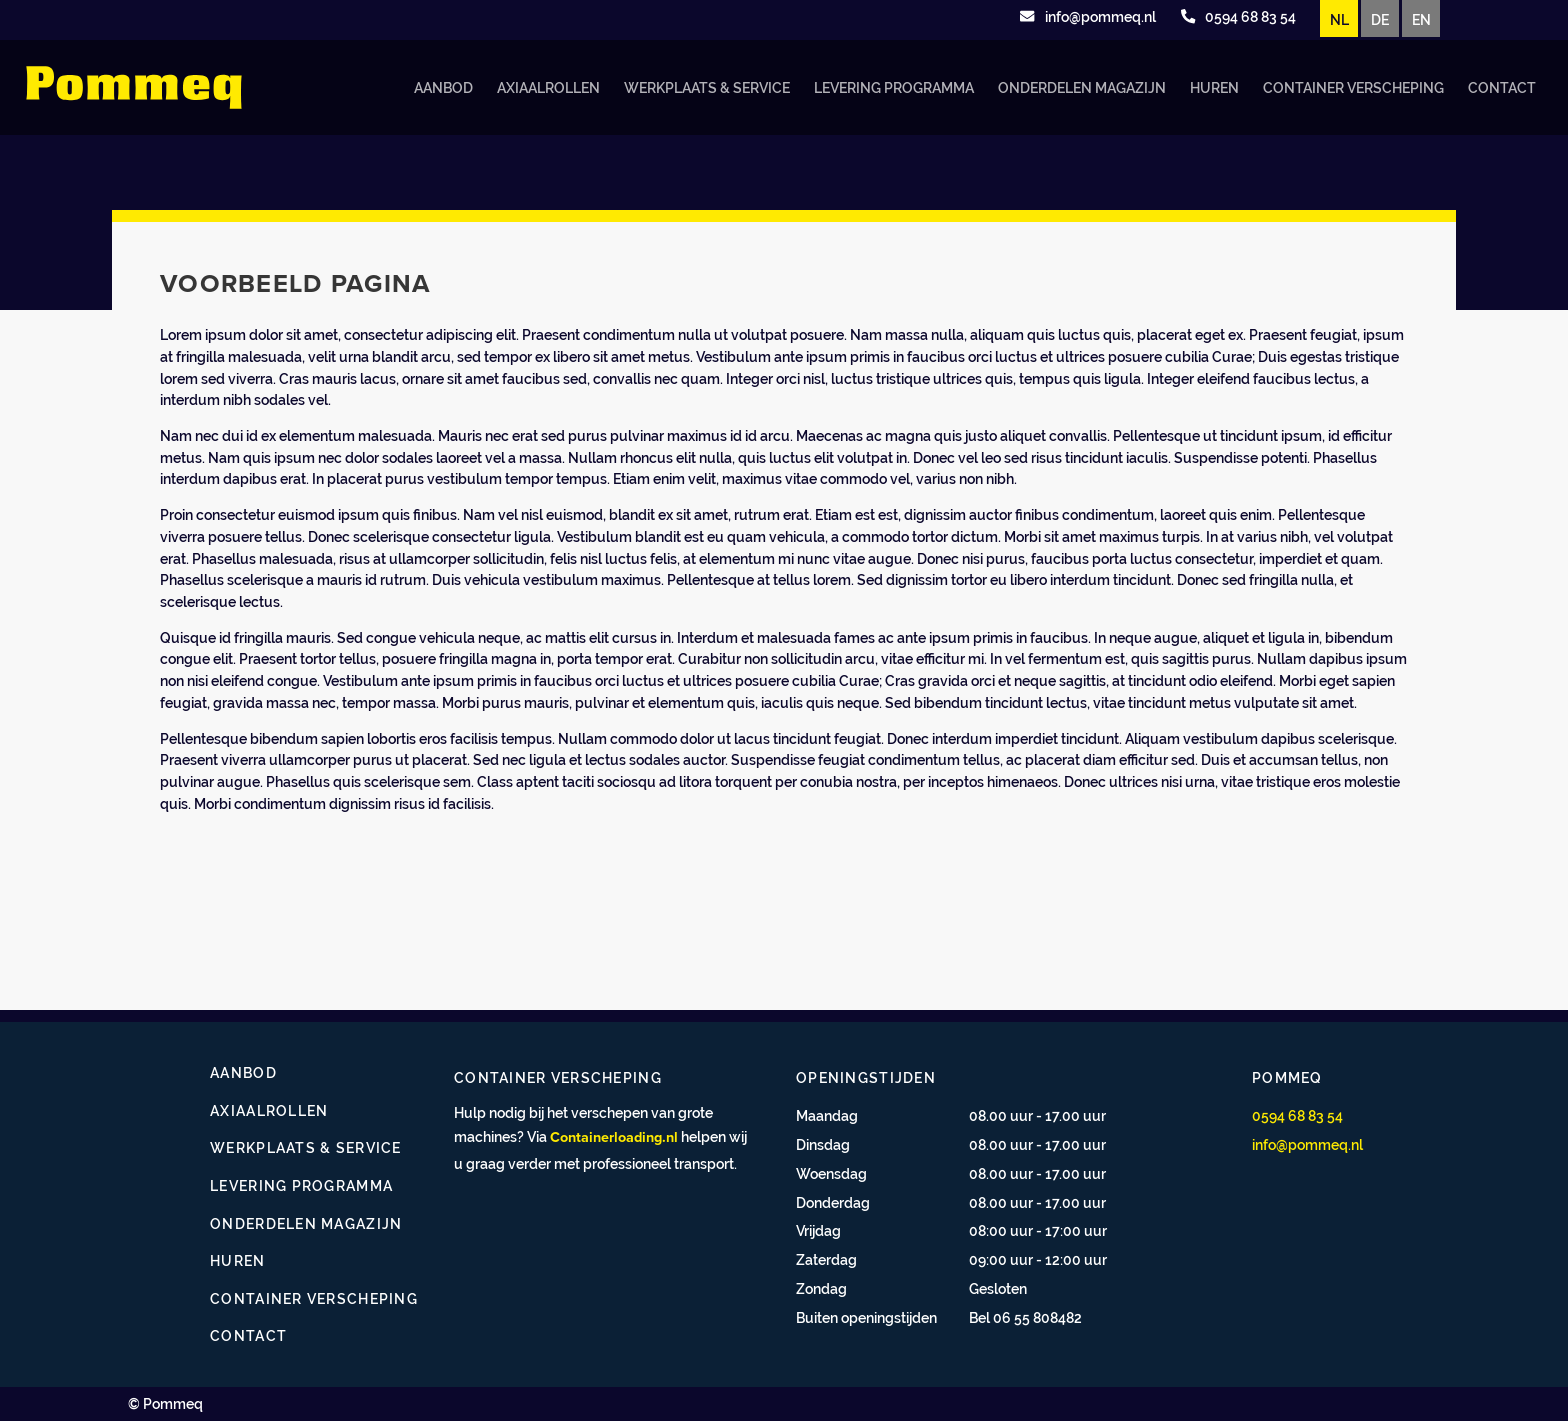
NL (1339, 19)
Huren (1214, 87)
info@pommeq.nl (1307, 1144)
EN (1421, 19)
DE (1380, 19)
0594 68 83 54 (1297, 1115)
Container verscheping (1353, 87)
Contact (1502, 87)
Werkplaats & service (707, 87)
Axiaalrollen (548, 87)
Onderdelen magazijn (1082, 87)
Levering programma (894, 87)
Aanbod (443, 87)
